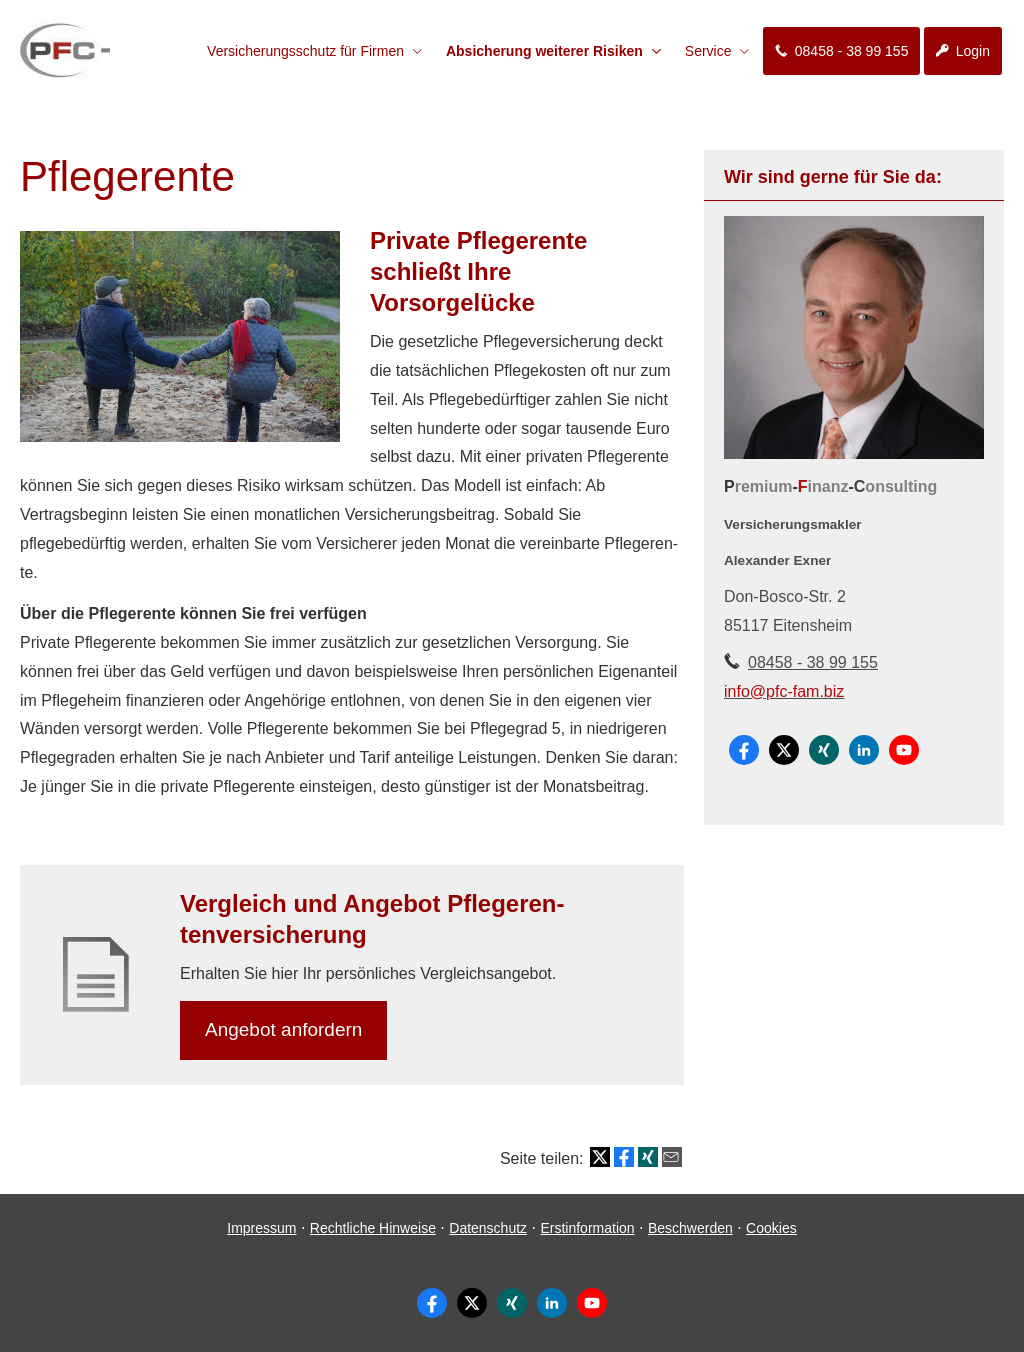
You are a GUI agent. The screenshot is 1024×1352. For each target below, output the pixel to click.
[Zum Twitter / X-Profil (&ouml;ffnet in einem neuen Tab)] (784, 750)
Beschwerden (690, 1228)
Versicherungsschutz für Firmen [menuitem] (305, 51)
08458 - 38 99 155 (813, 662)
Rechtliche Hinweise (373, 1228)
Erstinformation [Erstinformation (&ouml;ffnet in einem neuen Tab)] (587, 1228)
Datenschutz (488, 1228)
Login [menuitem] (963, 51)
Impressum (261, 1228)
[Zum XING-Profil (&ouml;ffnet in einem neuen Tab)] (824, 750)
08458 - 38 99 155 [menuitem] (841, 51)
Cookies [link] (771, 1228)
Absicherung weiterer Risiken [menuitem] (544, 51)
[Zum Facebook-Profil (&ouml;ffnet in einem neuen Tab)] (744, 750)
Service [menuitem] (708, 51)
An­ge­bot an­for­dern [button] (283, 1029)
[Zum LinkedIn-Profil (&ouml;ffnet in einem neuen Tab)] (864, 750)
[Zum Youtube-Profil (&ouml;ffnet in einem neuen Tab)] (904, 750)
